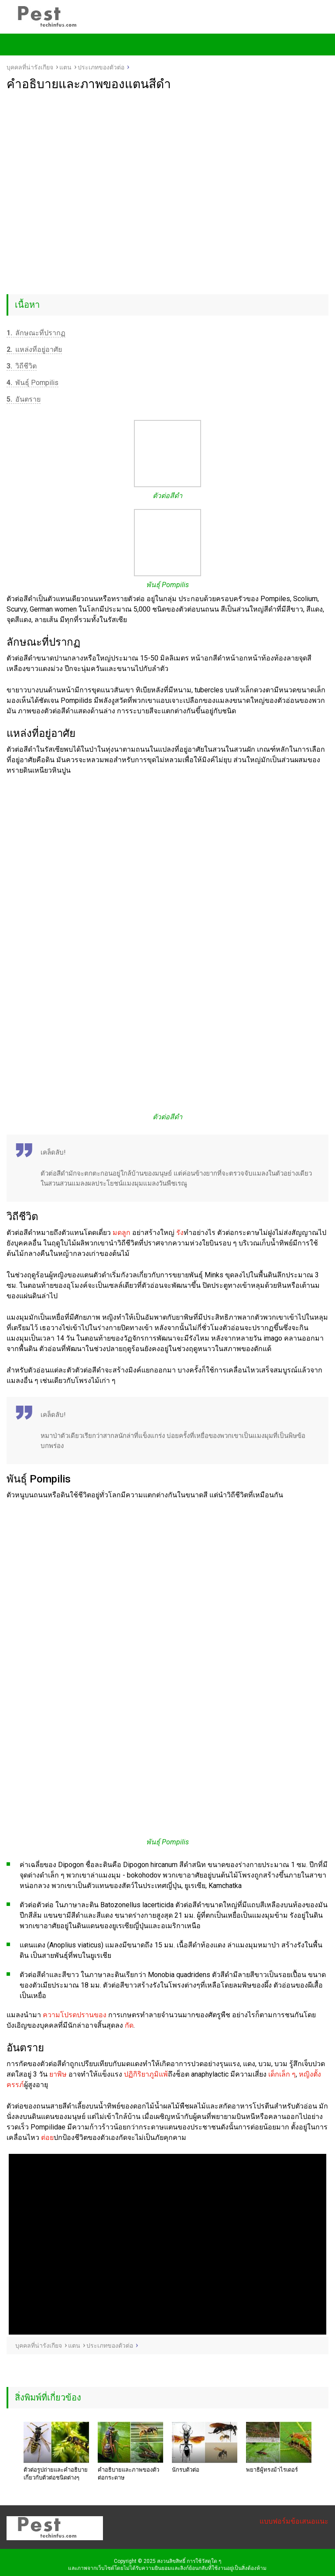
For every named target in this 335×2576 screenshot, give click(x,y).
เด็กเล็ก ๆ (282, 2074)
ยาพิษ (58, 2074)
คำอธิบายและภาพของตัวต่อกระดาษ (128, 2473)
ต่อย (47, 2137)
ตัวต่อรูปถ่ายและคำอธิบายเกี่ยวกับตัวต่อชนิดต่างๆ (56, 2473)
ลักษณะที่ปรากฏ (36, 333)
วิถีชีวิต (22, 366)
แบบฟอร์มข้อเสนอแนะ (294, 2521)
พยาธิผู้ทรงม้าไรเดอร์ (272, 2469)
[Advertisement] (167, 157)
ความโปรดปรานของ (74, 2015)
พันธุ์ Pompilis (32, 382)
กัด (129, 2025)
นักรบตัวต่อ (185, 2469)
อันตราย (24, 399)
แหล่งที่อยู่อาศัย (34, 349)
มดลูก (121, 1232)
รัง (180, 1232)
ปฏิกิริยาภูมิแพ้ (146, 2074)
